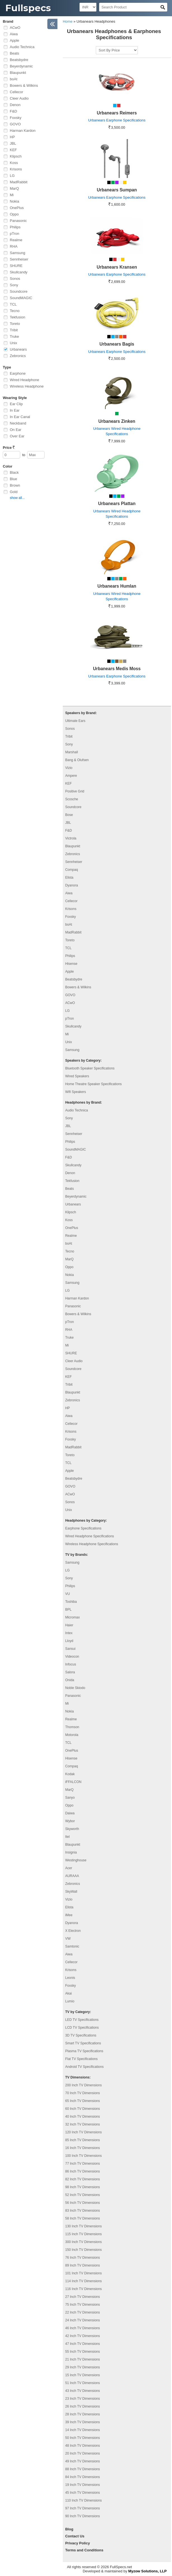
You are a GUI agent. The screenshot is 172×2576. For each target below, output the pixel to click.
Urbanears (18, 349)
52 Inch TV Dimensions (82, 2195)
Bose (69, 815)
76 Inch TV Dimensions (82, 2258)
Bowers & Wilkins (24, 85)
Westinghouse (76, 1860)
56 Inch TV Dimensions (82, 2203)
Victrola (70, 838)
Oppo (14, 214)
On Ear (15, 430)
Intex (69, 1633)
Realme (16, 240)
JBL (13, 143)
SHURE (16, 266)
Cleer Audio (19, 98)
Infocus (70, 1664)
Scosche (71, 799)
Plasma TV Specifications (84, 2051)
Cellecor (16, 92)
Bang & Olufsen (77, 760)
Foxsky (15, 118)
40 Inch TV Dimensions (82, 2116)
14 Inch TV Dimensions (82, 2430)
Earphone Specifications (83, 1528)
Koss (14, 163)
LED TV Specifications (82, 2020)
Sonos (15, 278)
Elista (69, 877)
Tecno (15, 311)
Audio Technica (22, 47)
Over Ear (17, 436)
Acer (68, 1868)
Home (68, 21)
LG (12, 175)
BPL (68, 1609)
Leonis (70, 1978)
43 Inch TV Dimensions (82, 2391)
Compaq (71, 870)
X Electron (73, 1931)
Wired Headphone (24, 380)
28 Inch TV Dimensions (82, 2414)
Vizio (69, 768)
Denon (15, 105)
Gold (13, 492)
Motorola (71, 1735)
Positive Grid (74, 791)
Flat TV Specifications (81, 2059)
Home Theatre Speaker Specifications (93, 1084)
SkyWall (71, 1892)
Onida (69, 1680)
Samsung (17, 253)
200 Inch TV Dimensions (83, 2085)
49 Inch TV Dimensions (82, 2461)
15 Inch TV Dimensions (82, 2375)
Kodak (70, 1774)
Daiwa (70, 1813)
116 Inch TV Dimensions (83, 2289)
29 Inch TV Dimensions (82, 2367)
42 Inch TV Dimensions (82, 2336)
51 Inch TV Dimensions (82, 2383)
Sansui (70, 1649)
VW (68, 1939)
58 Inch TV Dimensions (82, 2218)
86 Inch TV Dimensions (82, 2171)
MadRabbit (18, 182)
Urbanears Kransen (117, 267)
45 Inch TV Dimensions (82, 2493)
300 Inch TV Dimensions (83, 2242)
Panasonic (18, 221)
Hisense (71, 964)
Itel (67, 1837)
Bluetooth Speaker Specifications (90, 1068)
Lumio (70, 2001)
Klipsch (16, 156)
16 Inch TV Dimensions (82, 2148)
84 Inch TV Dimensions (82, 2477)
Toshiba (71, 1602)
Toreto (15, 324)
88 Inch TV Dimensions (82, 2469)
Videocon (72, 1656)
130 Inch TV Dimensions (83, 2226)
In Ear (15, 410)
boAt (13, 79)
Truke (14, 336)
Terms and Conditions (84, 2550)
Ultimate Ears (75, 721)
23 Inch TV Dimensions (82, 2399)
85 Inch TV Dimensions (82, 2140)
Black (14, 472)
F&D (13, 111)
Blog (69, 2529)
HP (12, 137)
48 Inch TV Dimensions (82, 2446)
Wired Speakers (77, 1076)
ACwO (15, 27)
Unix (13, 343)
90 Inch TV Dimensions (82, 2516)
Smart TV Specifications (83, 2043)
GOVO (15, 124)
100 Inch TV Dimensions (83, 2156)
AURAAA (72, 1876)
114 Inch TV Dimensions (83, 2281)
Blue (13, 479)
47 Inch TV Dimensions (82, 2344)
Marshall (71, 752)
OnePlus (17, 208)
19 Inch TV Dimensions (82, 2485)
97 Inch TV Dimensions (82, 2508)
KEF (13, 150)
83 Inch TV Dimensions (82, 2211)
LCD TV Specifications (82, 2028)
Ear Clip (16, 404)
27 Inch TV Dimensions (82, 2297)
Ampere (71, 776)
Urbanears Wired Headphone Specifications (116, 431)
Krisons (16, 169)
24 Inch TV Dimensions (82, 2320)
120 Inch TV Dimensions (83, 2132)
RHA (13, 246)
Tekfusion (17, 317)
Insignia (71, 1852)
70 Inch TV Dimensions (82, 2093)
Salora (70, 1672)
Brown (15, 485)
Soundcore (18, 291)
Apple (14, 40)
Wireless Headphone (27, 386)
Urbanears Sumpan (117, 189)
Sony (14, 285)
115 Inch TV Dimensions (83, 2234)
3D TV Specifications (80, 2035)
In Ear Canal (20, 417)
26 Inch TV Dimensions (82, 2406)
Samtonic (72, 1946)
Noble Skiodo (75, 1688)
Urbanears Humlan (116, 586)
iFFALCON (73, 1782)
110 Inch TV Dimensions (83, 2500)
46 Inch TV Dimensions (82, 2328)
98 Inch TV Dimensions (82, 2187)
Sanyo (70, 1798)
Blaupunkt (18, 73)
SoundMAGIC (21, 298)
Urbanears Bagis (116, 344)
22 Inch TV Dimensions (82, 2312)
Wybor (70, 1821)
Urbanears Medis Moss (117, 668)
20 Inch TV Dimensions (82, 2453)
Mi (12, 195)
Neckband (18, 423)
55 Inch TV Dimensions (82, 2352)
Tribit (14, 330)
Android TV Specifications (84, 2067)
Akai (68, 1993)
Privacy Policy (77, 2543)
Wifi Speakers (75, 1092)
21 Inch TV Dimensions (82, 2359)
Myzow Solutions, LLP (147, 2571)
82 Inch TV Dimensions (82, 2179)
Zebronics (18, 356)
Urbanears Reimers (117, 113)
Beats (14, 53)
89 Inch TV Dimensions (82, 2265)
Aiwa (14, 34)
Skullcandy (18, 272)
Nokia (14, 201)
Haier (69, 1625)
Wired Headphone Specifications (89, 1536)
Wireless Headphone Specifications (91, 1544)
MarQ (14, 188)
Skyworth (72, 1829)
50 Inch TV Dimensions (82, 2438)
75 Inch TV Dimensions (82, 2305)
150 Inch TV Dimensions (83, 2250)
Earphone (17, 373)
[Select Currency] (88, 7)
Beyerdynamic (21, 66)
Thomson (72, 1727)
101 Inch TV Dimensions (83, 2273)
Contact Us (75, 2536)
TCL (13, 304)
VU (67, 1594)
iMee (69, 1915)
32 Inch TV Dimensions (82, 2124)
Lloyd (69, 1641)
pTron (14, 233)
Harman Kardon (23, 130)
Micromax (72, 1617)
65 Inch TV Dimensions (82, 2101)
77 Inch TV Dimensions (82, 2164)
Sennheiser (19, 259)
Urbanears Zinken (116, 421)
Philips (15, 227)
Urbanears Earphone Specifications (117, 120)
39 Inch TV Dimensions (82, 2422)
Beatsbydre (19, 60)
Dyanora (71, 885)
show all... (17, 498)
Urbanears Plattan (116, 503)
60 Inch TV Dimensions (82, 2109)
